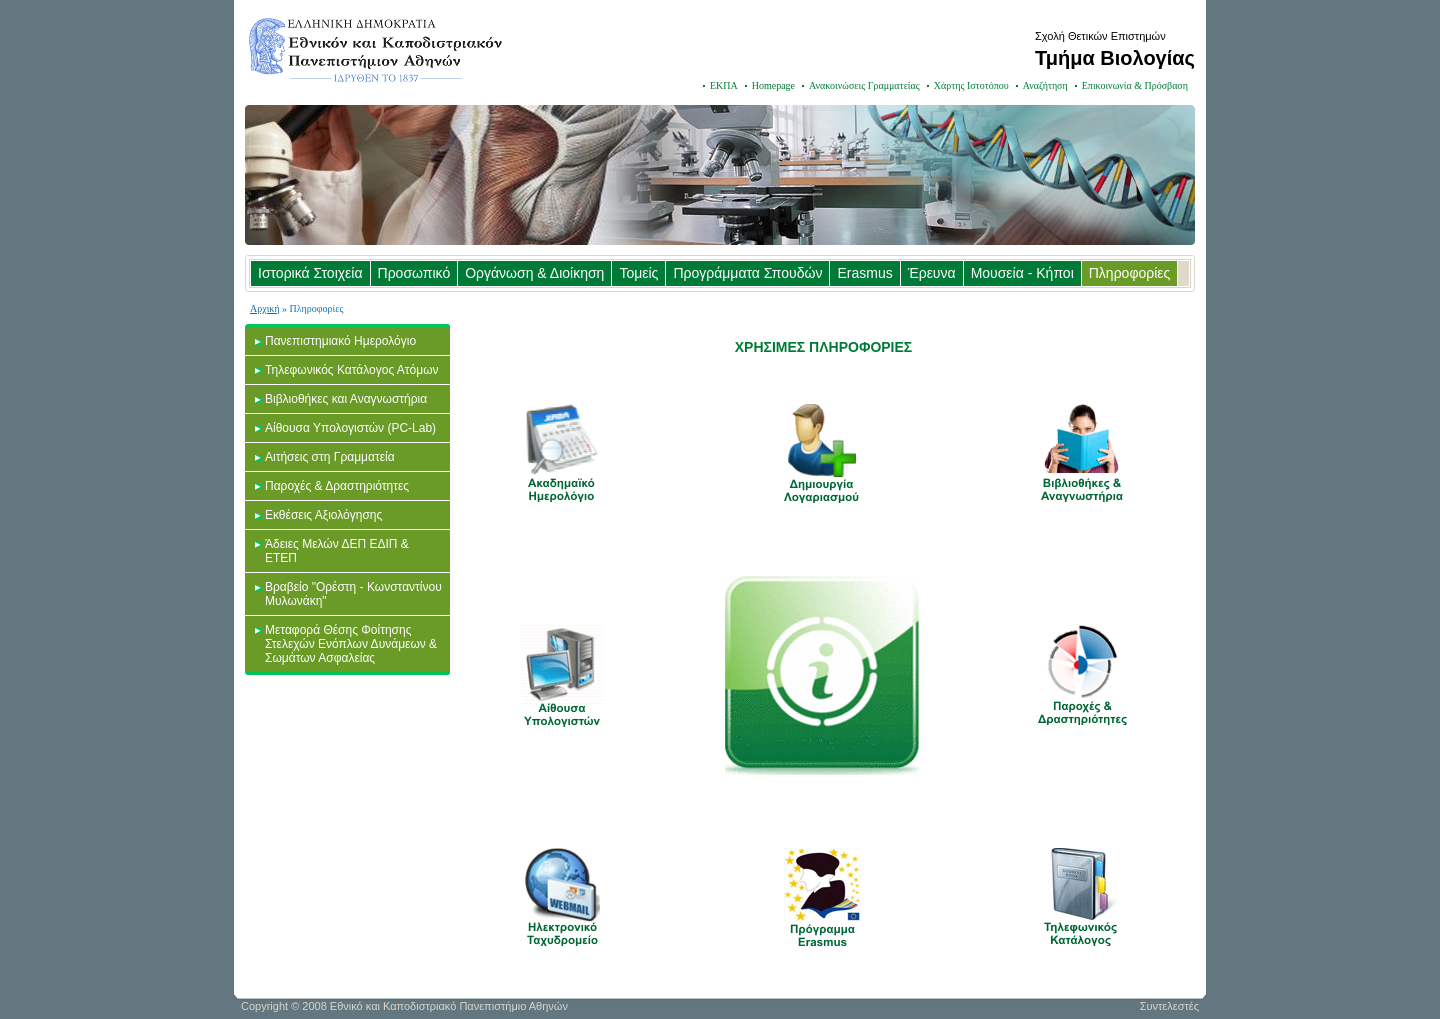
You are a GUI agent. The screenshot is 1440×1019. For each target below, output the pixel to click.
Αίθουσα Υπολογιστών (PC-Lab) (350, 428)
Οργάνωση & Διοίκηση (534, 273)
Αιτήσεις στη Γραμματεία (330, 457)
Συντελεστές (1169, 1006)
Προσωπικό (414, 273)
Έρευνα (932, 273)
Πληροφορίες (1130, 273)
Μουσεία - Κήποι (1022, 273)
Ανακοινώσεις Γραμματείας (864, 85)
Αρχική (265, 308)
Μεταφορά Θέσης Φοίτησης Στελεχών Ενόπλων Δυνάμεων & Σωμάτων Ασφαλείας (351, 644)
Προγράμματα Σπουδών (747, 273)
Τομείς (638, 273)
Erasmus (864, 273)
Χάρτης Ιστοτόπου (971, 85)
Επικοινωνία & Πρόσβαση (1135, 85)
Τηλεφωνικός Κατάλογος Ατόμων (352, 370)
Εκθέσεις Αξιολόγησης (323, 515)
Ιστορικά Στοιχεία (310, 273)
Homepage (773, 85)
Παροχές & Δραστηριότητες (337, 486)
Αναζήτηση (1045, 85)
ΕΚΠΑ (724, 85)
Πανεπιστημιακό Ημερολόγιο (340, 341)
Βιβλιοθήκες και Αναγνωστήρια (346, 399)
